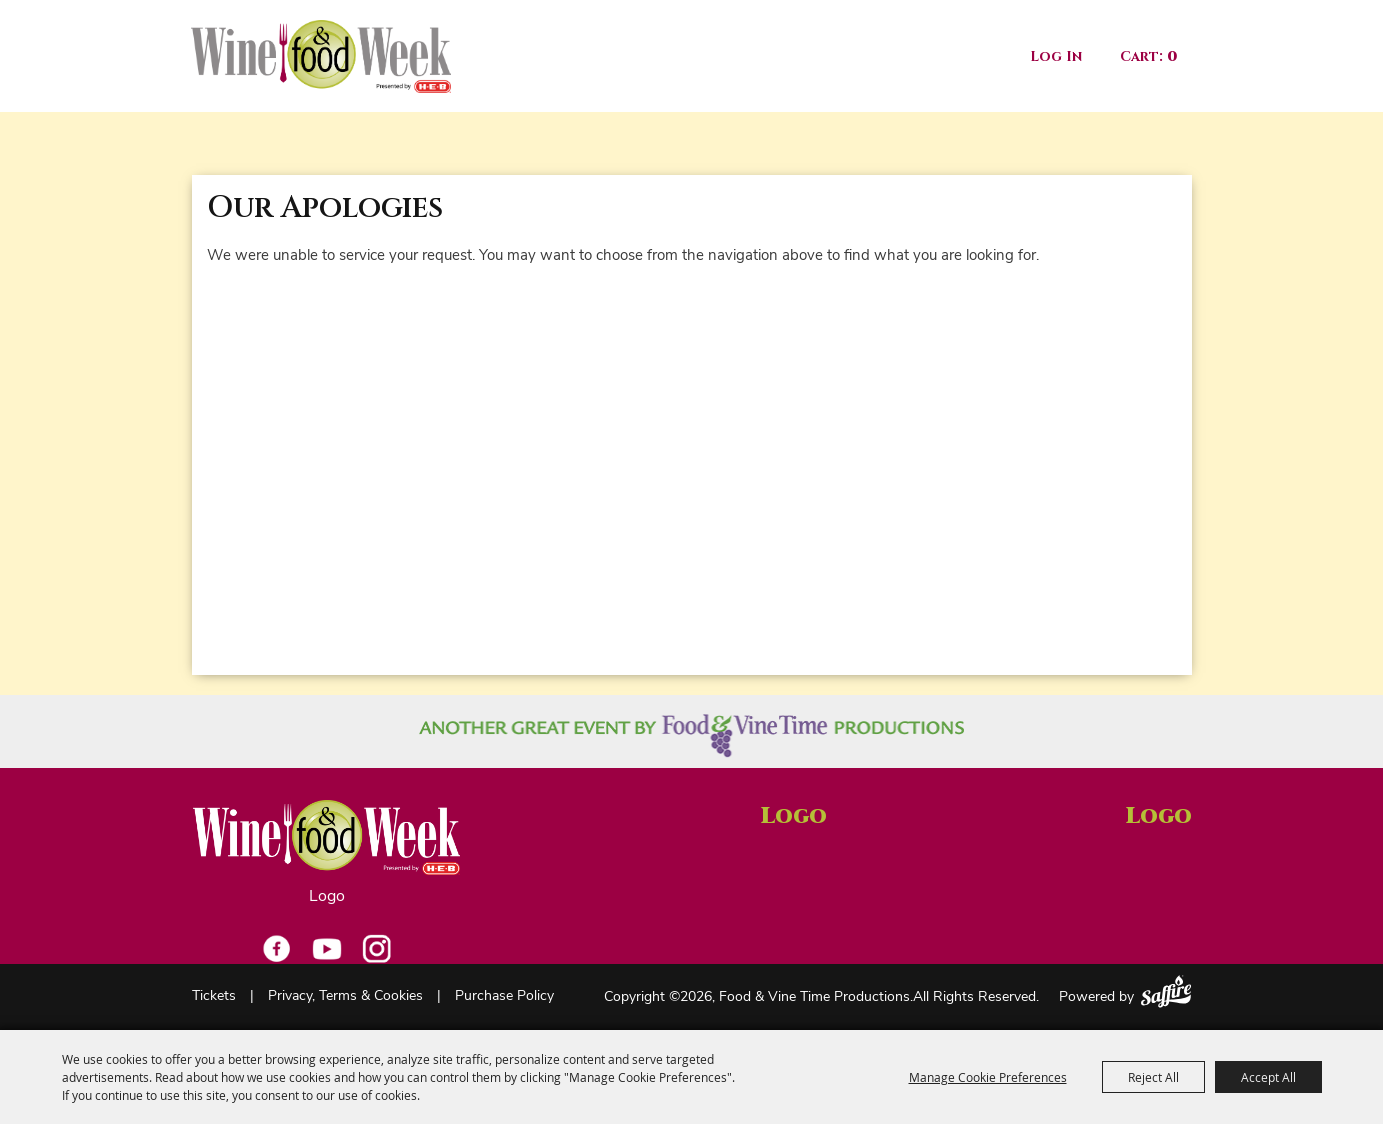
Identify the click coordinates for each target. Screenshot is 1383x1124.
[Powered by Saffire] (1166, 991)
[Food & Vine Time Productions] (321, 56)
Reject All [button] (1153, 1077)
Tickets (214, 996)
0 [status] (1172, 56)
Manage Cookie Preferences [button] (988, 1077)
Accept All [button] (1268, 1077)
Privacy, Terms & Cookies (345, 996)
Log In (1056, 56)
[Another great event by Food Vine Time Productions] (691, 735)
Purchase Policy (504, 996)
